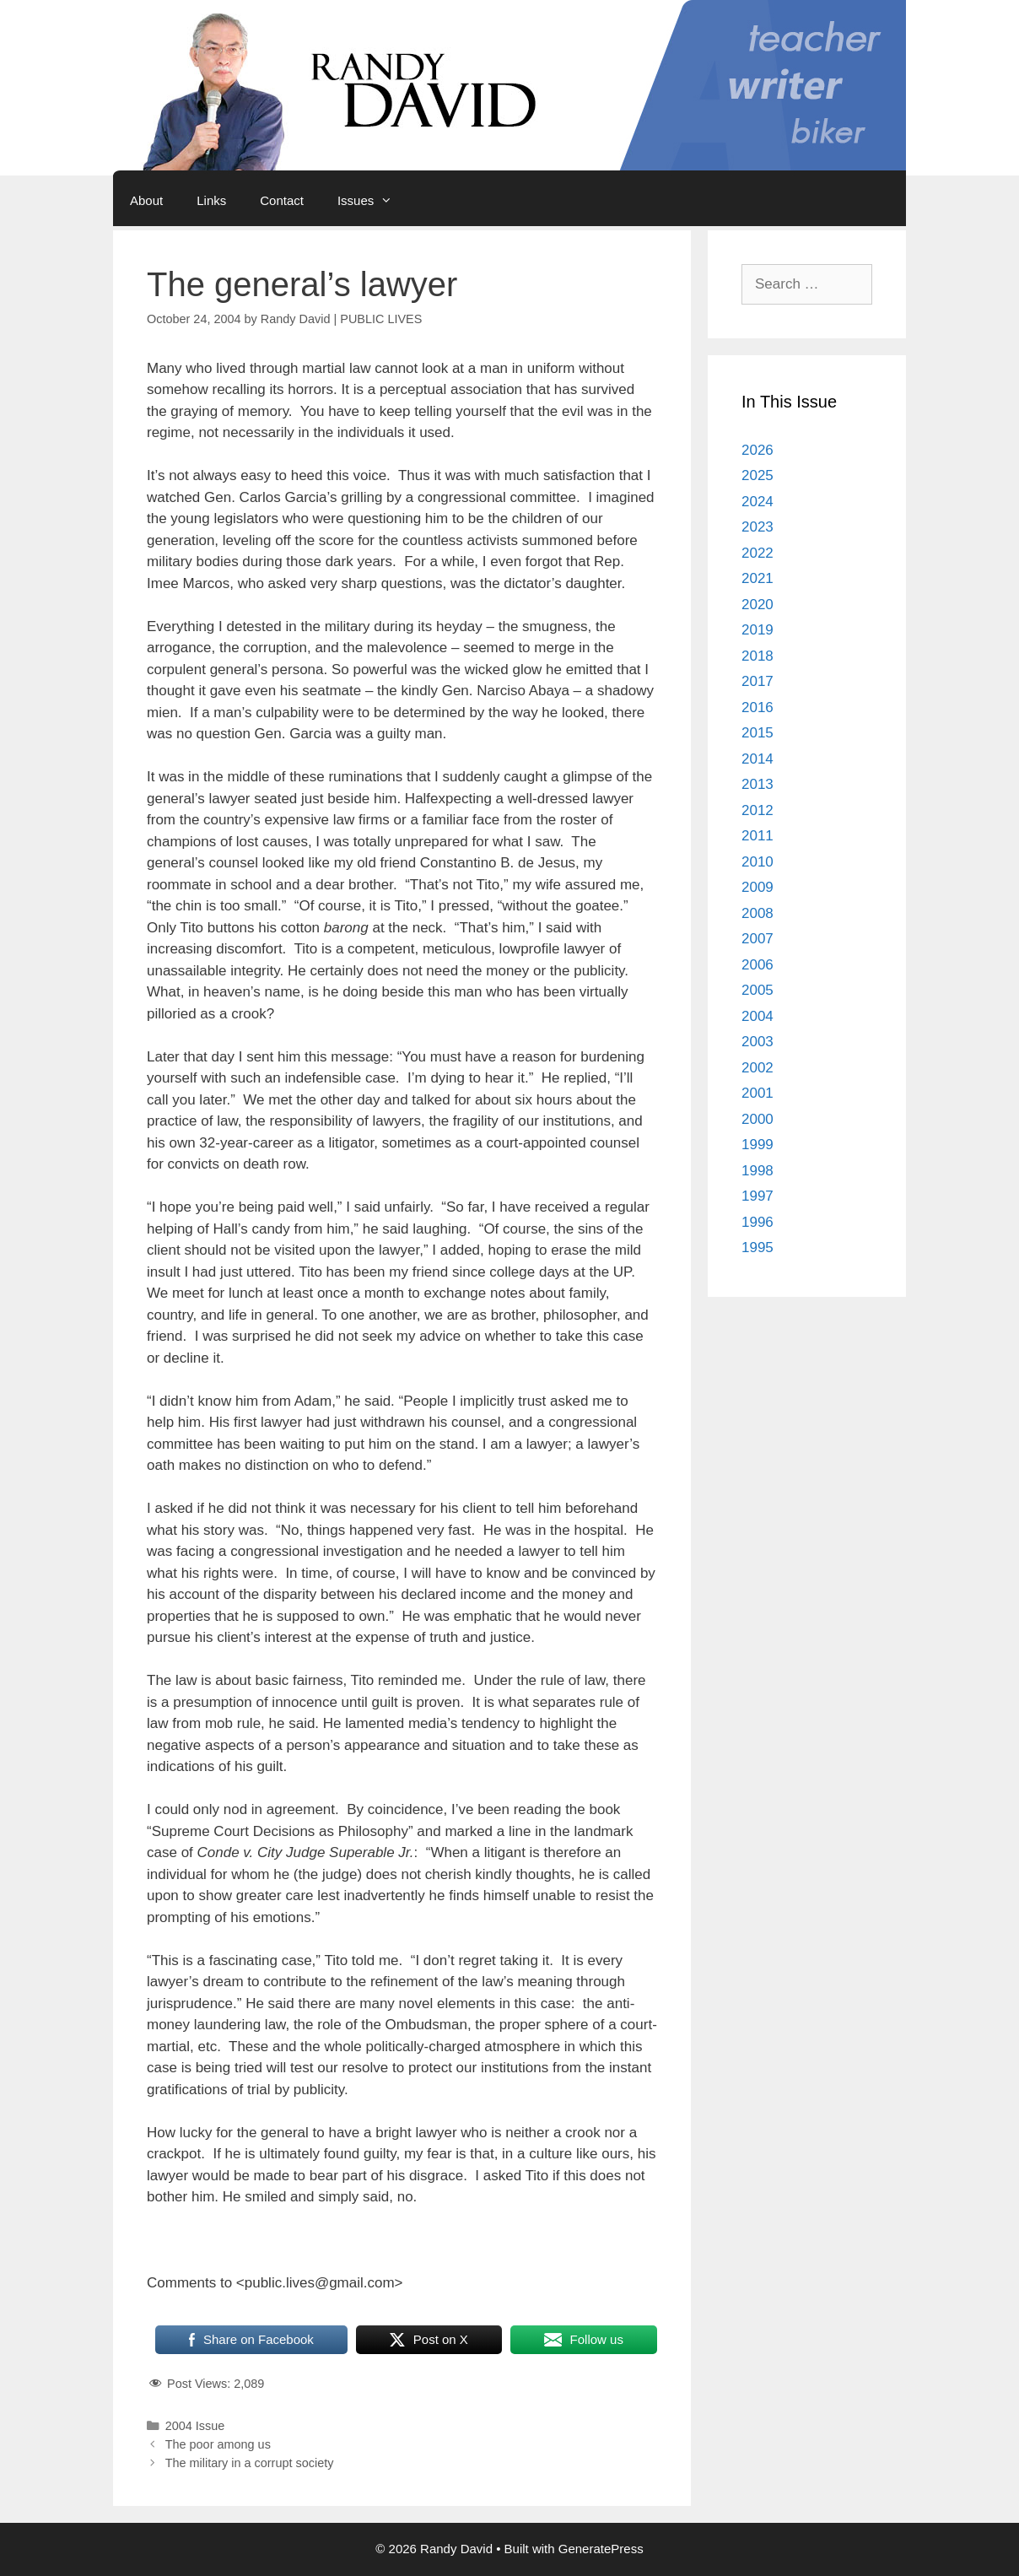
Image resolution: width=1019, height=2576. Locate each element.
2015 (757, 733)
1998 (757, 1171)
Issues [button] (373, 201)
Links (211, 200)
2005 (757, 990)
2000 (757, 1119)
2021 (757, 578)
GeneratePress (601, 2548)
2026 (757, 450)
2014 (757, 759)
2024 (757, 502)
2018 (757, 656)
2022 (757, 553)
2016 (757, 707)
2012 (757, 810)
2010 (757, 862)
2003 (757, 1042)
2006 (757, 965)
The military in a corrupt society (249, 2463)
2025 (757, 475)
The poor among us (218, 2444)
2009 (757, 887)
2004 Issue (195, 2426)
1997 (757, 1196)
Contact (282, 200)
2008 (757, 913)
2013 (757, 784)
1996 (757, 1222)
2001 (757, 1093)
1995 (757, 1247)
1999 (757, 1145)
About (146, 200)
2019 (757, 630)
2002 (757, 1068)
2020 (757, 605)
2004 (757, 1016)
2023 (757, 527)
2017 (757, 681)
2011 (757, 836)
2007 (757, 939)
